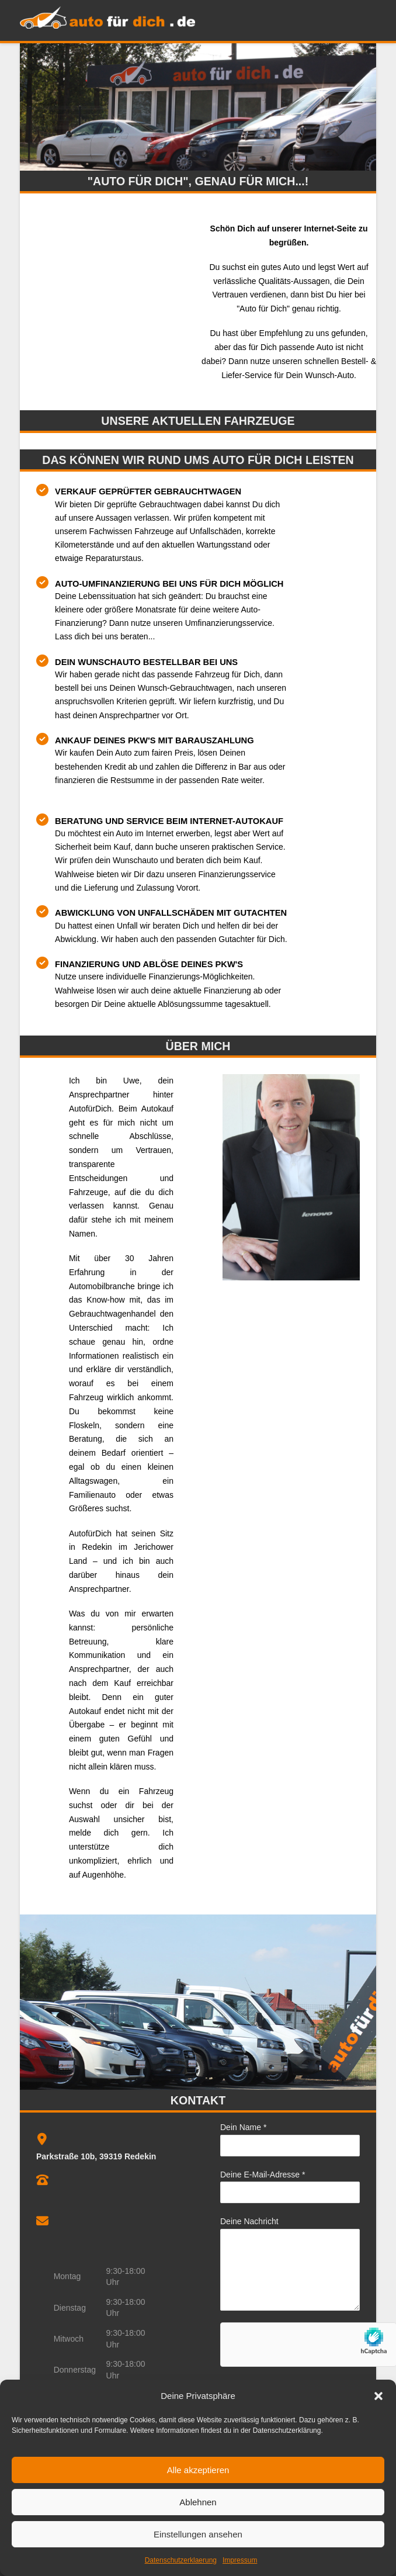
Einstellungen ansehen (198, 2534)
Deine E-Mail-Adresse (262, 2174)
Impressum (240, 2560)
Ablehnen (197, 2502)
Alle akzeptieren (198, 2470)
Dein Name (243, 2127)
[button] (378, 2396)
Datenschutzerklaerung (181, 2560)
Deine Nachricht (249, 2221)
